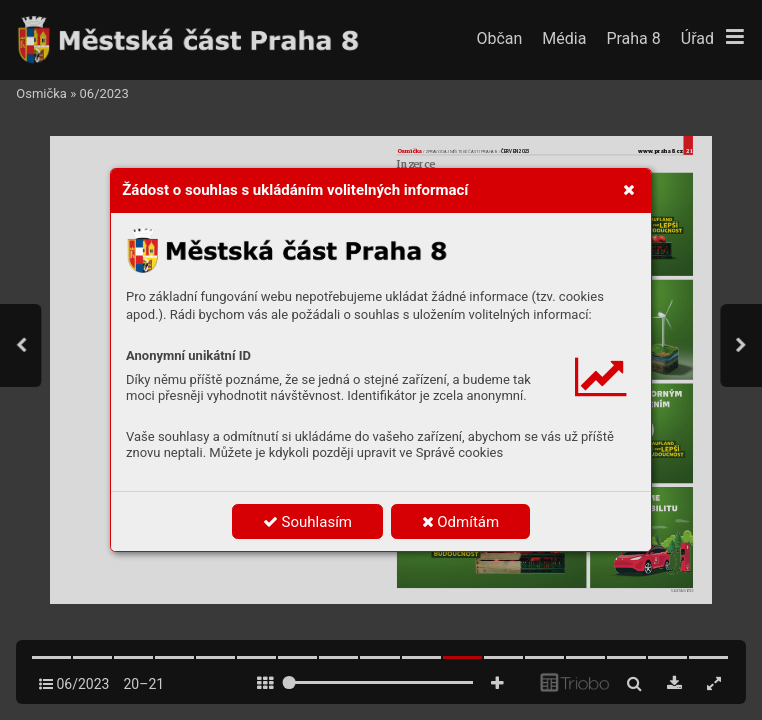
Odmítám (461, 522)
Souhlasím (307, 522)
